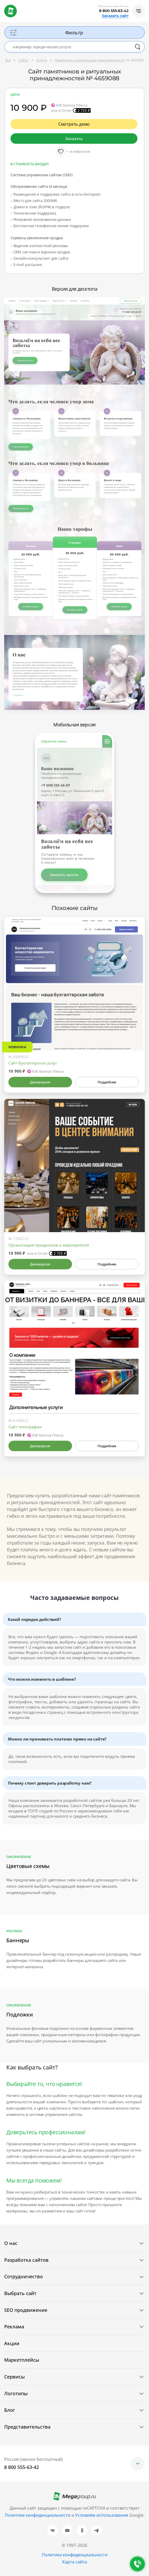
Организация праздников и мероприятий (48, 1245)
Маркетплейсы (21, 2360)
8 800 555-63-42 (114, 10)
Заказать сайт (115, 16)
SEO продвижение (25, 2310)
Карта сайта (74, 2562)
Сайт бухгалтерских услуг (32, 1063)
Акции (11, 2343)
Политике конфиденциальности (37, 2515)
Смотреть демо (74, 124)
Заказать (74, 138)
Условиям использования (102, 2515)
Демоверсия (40, 1082)
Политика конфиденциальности (74, 2555)
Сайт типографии (25, 1426)
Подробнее (106, 1082)
